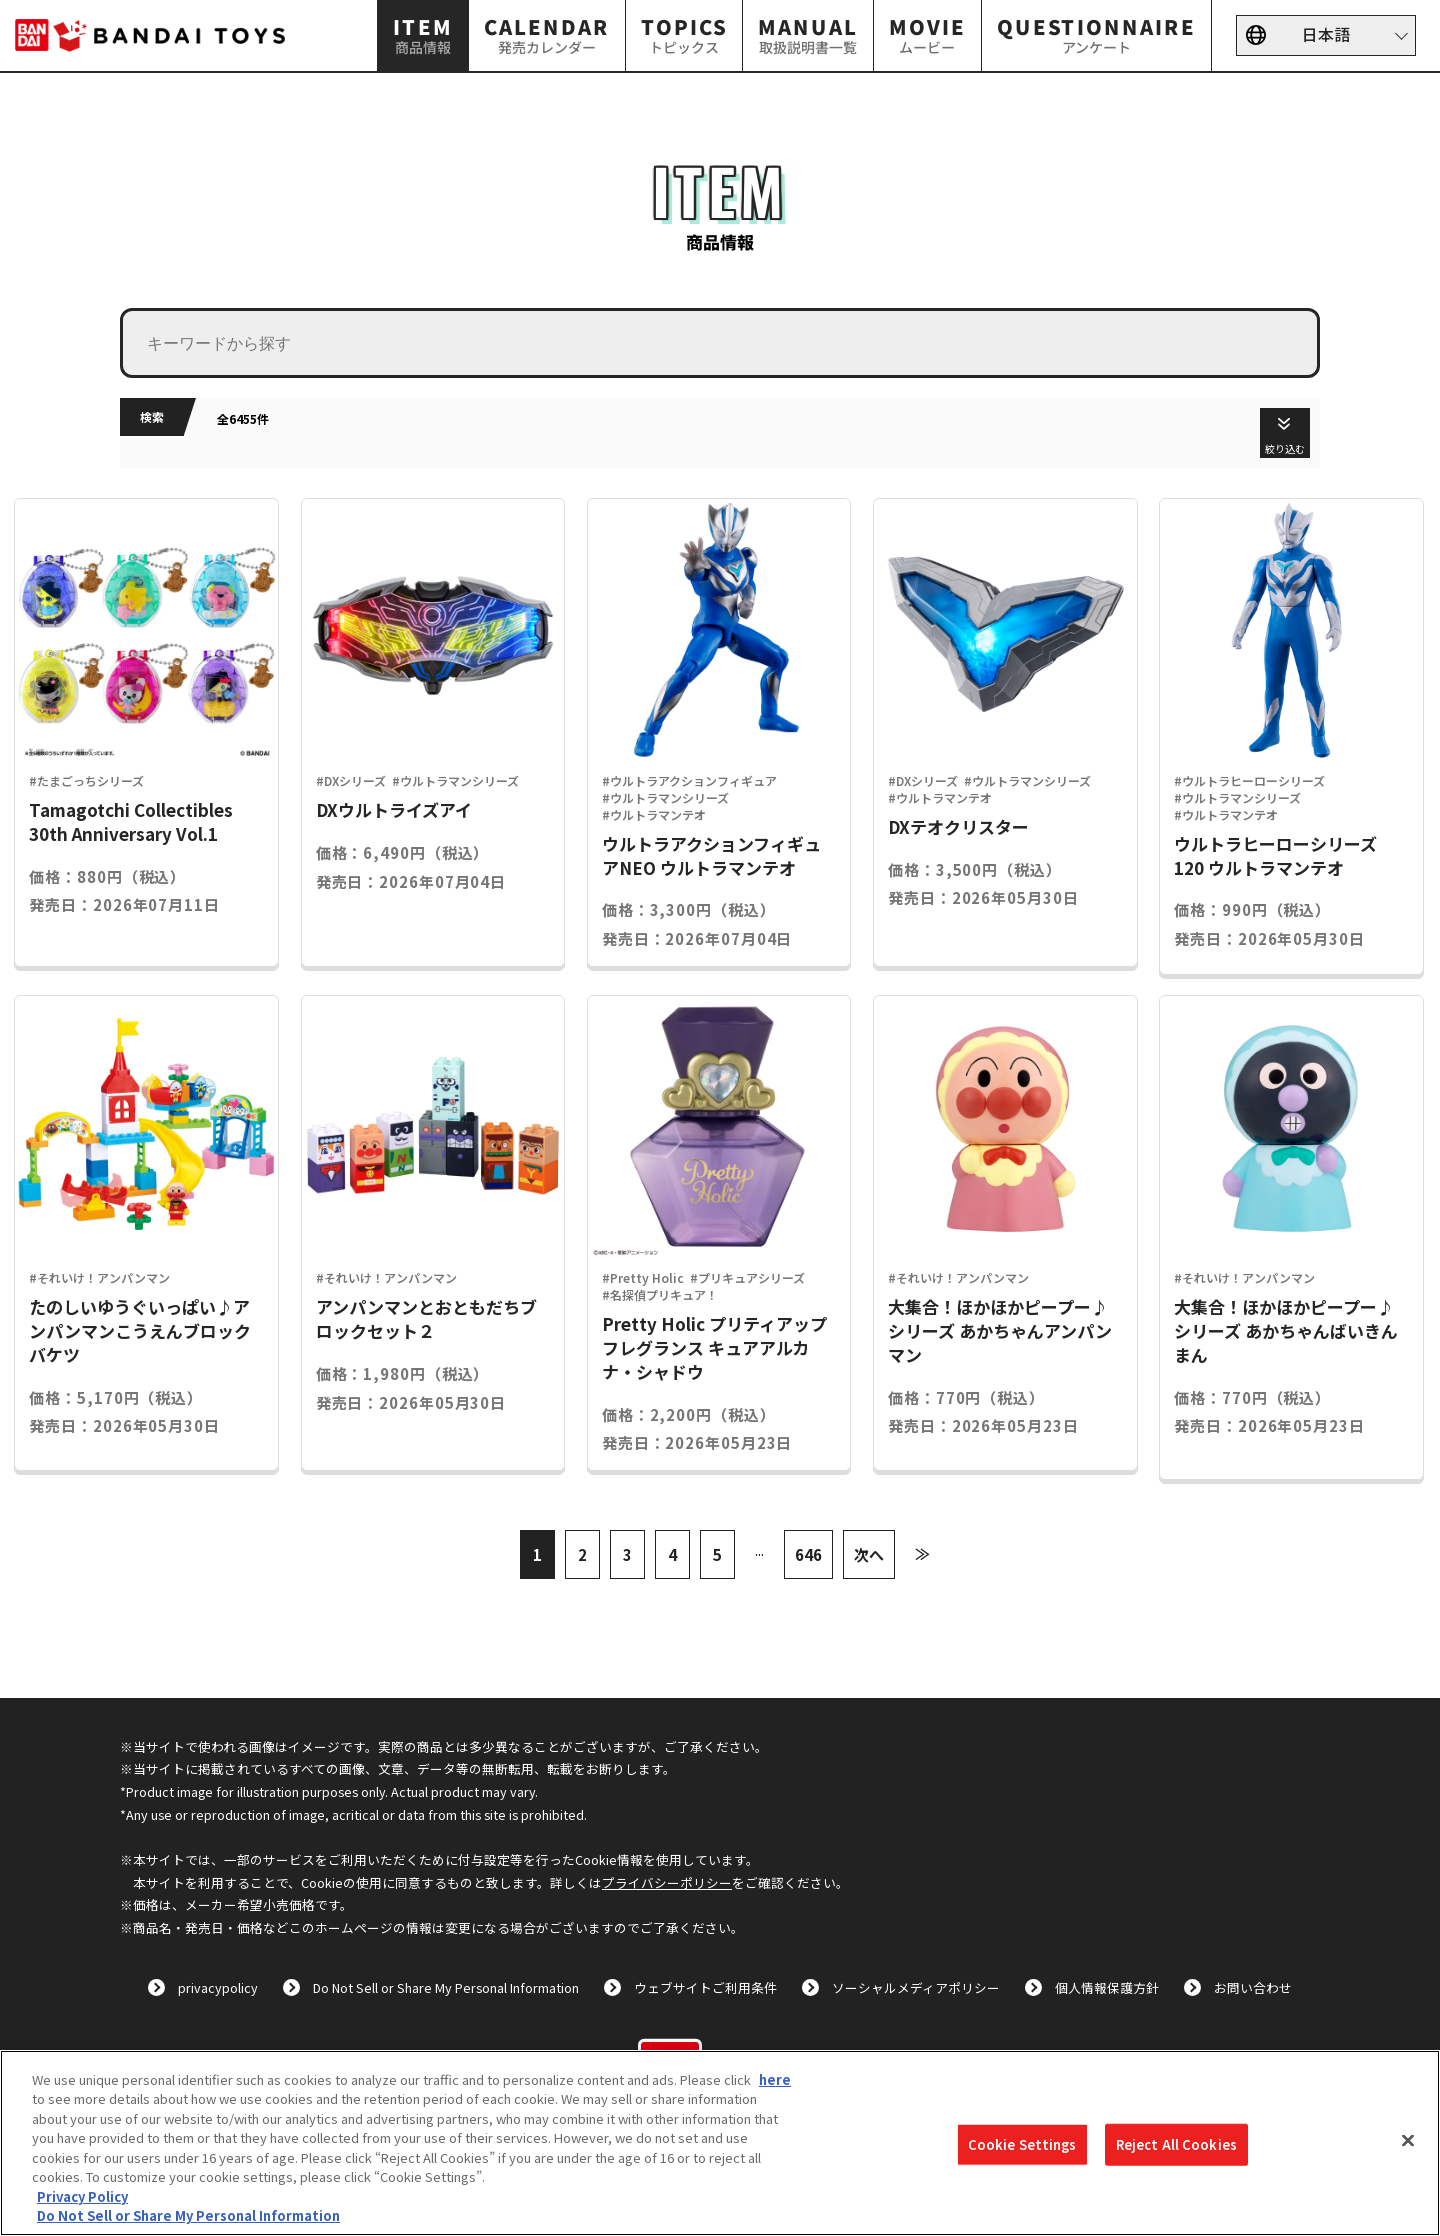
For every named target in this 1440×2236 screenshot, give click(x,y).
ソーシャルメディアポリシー (916, 1987)
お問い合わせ (1253, 1987)
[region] (720, 2143)
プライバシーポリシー (667, 1882)
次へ (869, 1553)
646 (808, 1553)
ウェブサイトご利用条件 (705, 1987)
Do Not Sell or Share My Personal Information (446, 1987)
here (775, 2079)
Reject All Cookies (1176, 2144)
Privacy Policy (82, 2196)
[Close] (1408, 2140)
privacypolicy (218, 1987)
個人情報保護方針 (1107, 1987)
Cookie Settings (1022, 2144)
